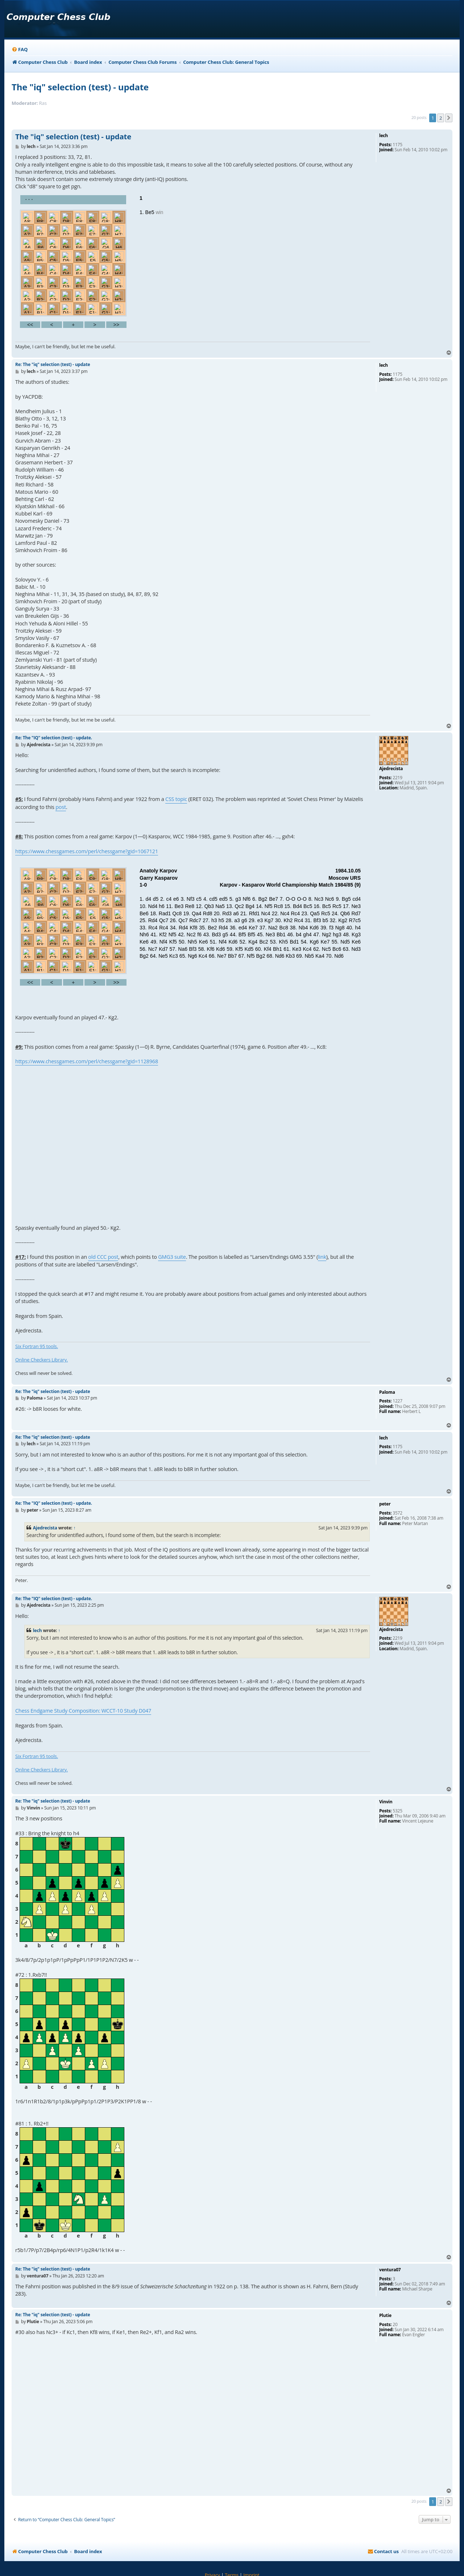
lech (37, 1630)
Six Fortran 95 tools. (36, 1346)
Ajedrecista (45, 1528)
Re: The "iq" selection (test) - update (52, 364)
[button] (448, 118)
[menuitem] (20, 49)
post (60, 807)
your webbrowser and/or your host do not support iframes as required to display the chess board (192, 261)
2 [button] (440, 118)
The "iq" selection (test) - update (80, 87)
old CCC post (103, 1256)
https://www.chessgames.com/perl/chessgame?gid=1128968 (86, 1061)
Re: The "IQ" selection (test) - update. (53, 737)
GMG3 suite (172, 1256)
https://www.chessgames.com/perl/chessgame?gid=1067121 (86, 851)
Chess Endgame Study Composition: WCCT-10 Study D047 (83, 1710)
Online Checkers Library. (41, 1359)
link (322, 1256)
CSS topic (176, 799)
